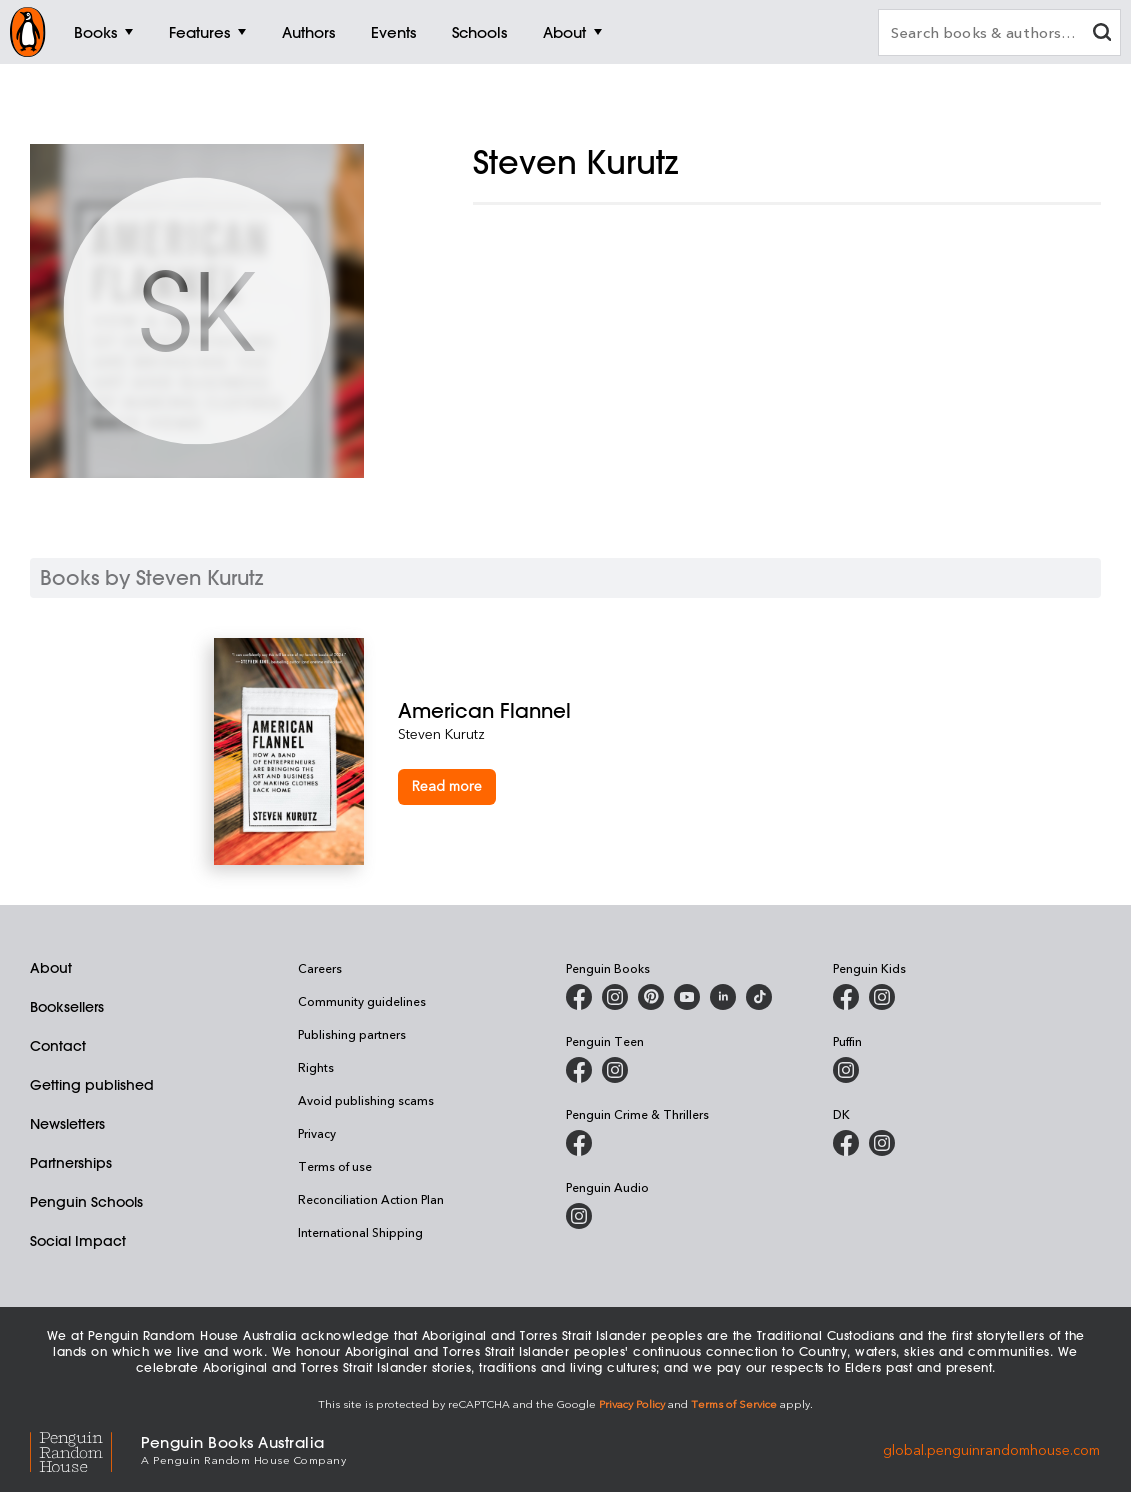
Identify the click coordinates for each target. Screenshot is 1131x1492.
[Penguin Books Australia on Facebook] (579, 997)
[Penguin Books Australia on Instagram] (615, 997)
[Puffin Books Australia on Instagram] (846, 1070)
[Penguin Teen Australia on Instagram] (615, 1070)
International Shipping (360, 1232)
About (51, 968)
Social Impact (78, 1241)
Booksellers (67, 1007)
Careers (320, 968)
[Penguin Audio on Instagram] (579, 1216)
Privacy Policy (632, 1403)
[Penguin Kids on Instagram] (882, 997)
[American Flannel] (657, 710)
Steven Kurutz (441, 733)
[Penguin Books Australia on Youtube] (687, 997)
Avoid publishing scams (366, 1100)
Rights (316, 1067)
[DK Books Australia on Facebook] (846, 1143)
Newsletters (67, 1124)
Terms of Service (734, 1403)
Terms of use (335, 1166)
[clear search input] (1102, 34)
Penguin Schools (86, 1202)
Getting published (92, 1085)
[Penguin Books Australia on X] (651, 997)
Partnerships (71, 1163)
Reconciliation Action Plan (371, 1199)
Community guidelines (362, 1001)
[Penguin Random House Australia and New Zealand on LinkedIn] (723, 997)
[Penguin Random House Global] (85, 1448)
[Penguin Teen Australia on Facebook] (579, 1070)
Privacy (317, 1133)
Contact (58, 1046)
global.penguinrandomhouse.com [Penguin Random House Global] (991, 1448)
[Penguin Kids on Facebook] (846, 997)
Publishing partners (352, 1034)
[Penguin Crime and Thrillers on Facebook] (579, 1143)
